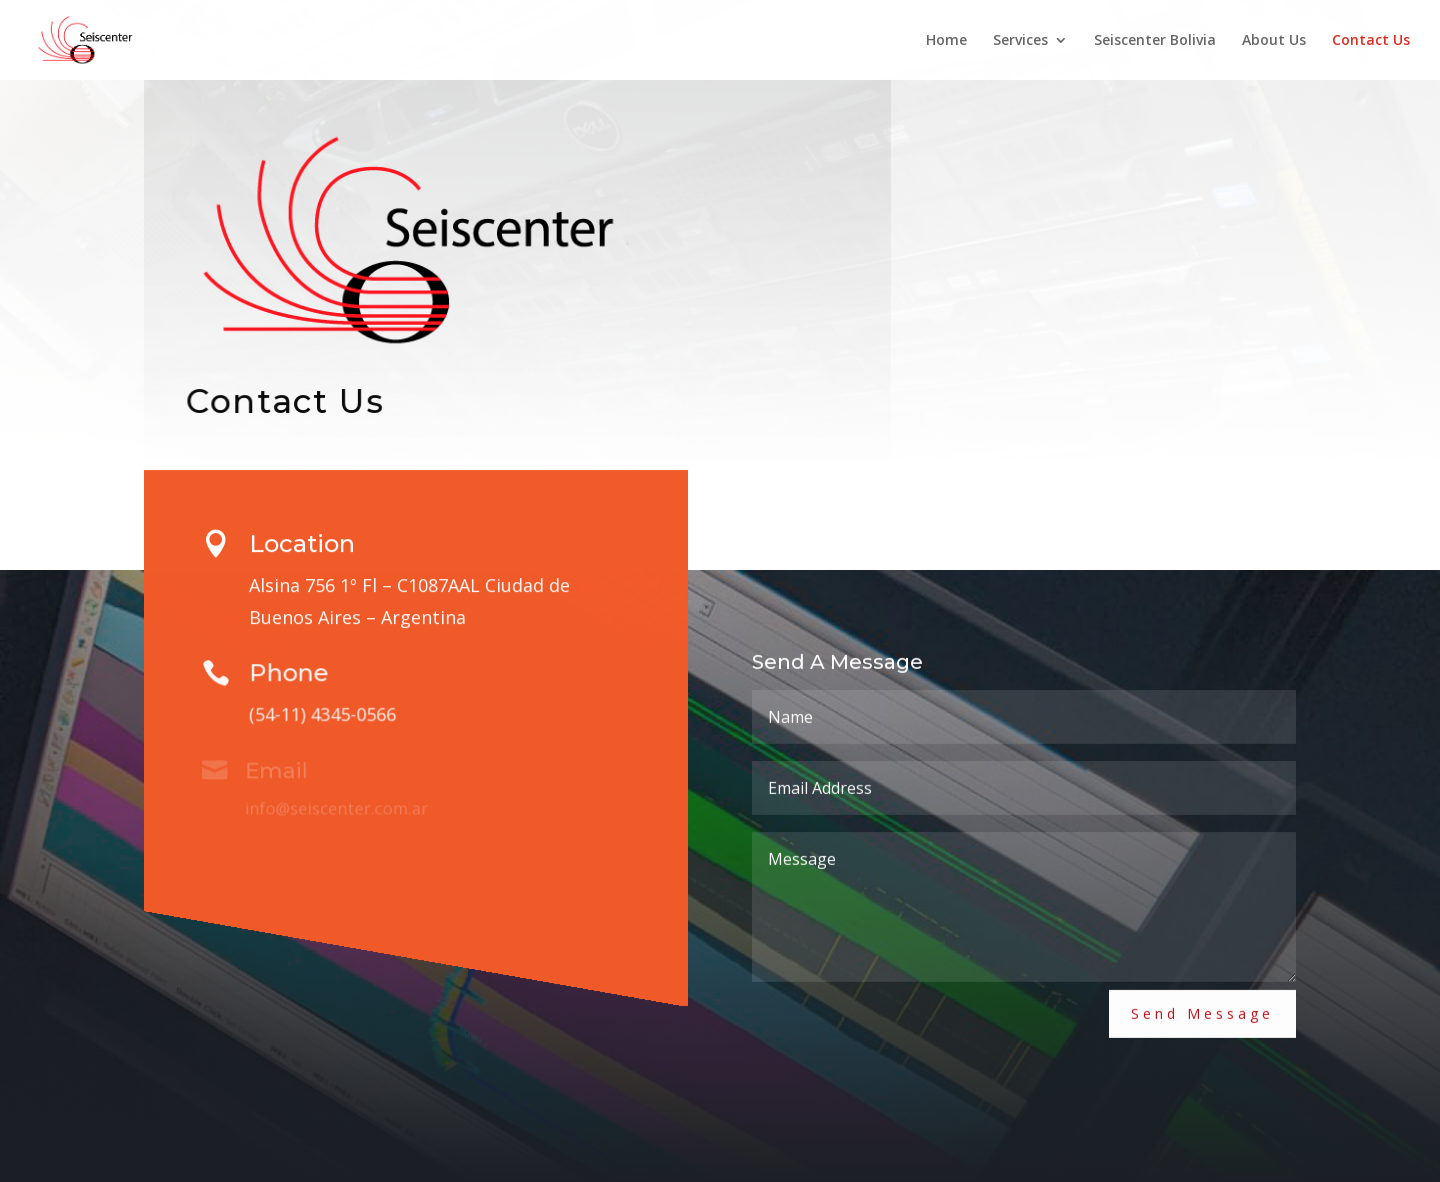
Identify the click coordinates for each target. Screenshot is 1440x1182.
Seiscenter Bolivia (1155, 41)
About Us (1274, 41)
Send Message (1202, 1004)
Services (1020, 41)
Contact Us (1371, 41)
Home (946, 41)
